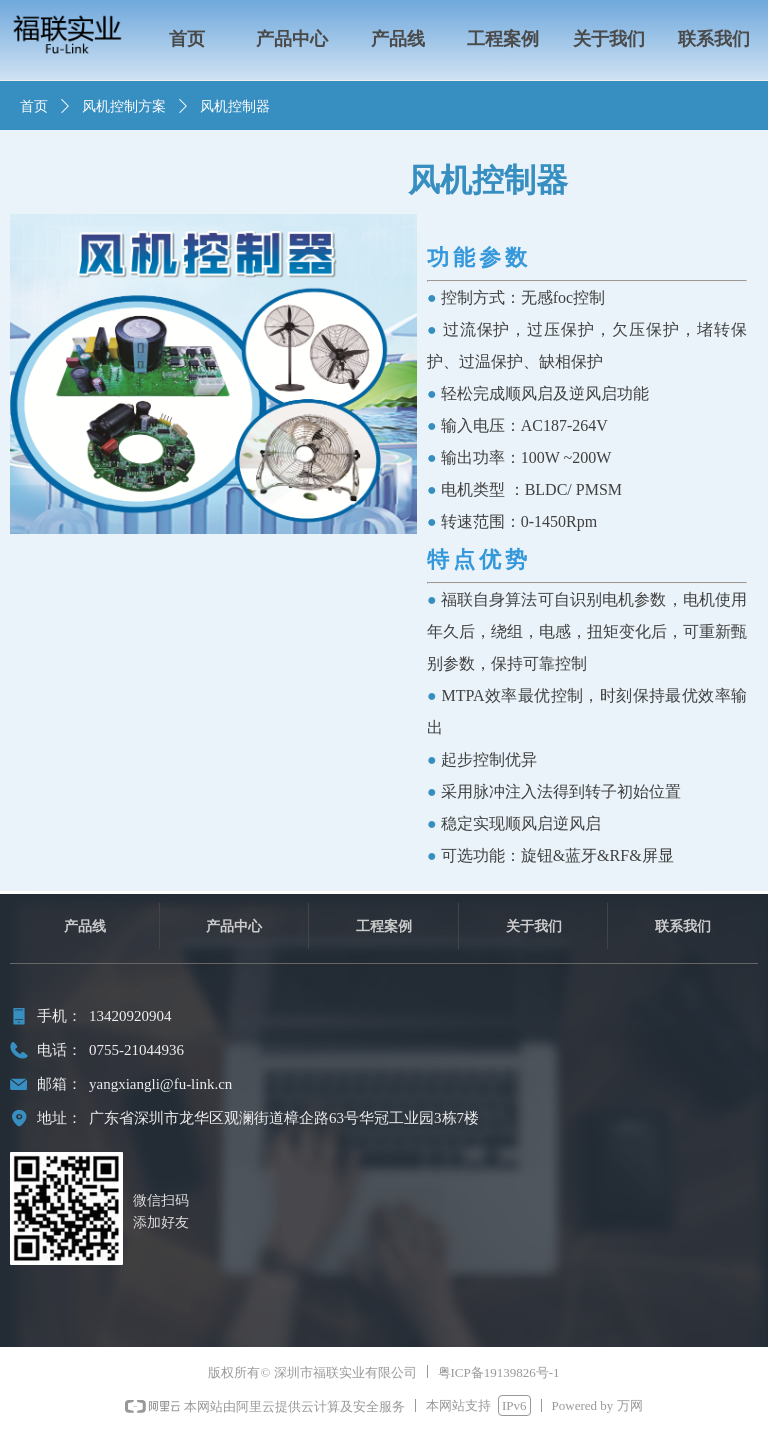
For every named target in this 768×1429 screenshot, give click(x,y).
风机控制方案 (124, 106)
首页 (34, 106)
